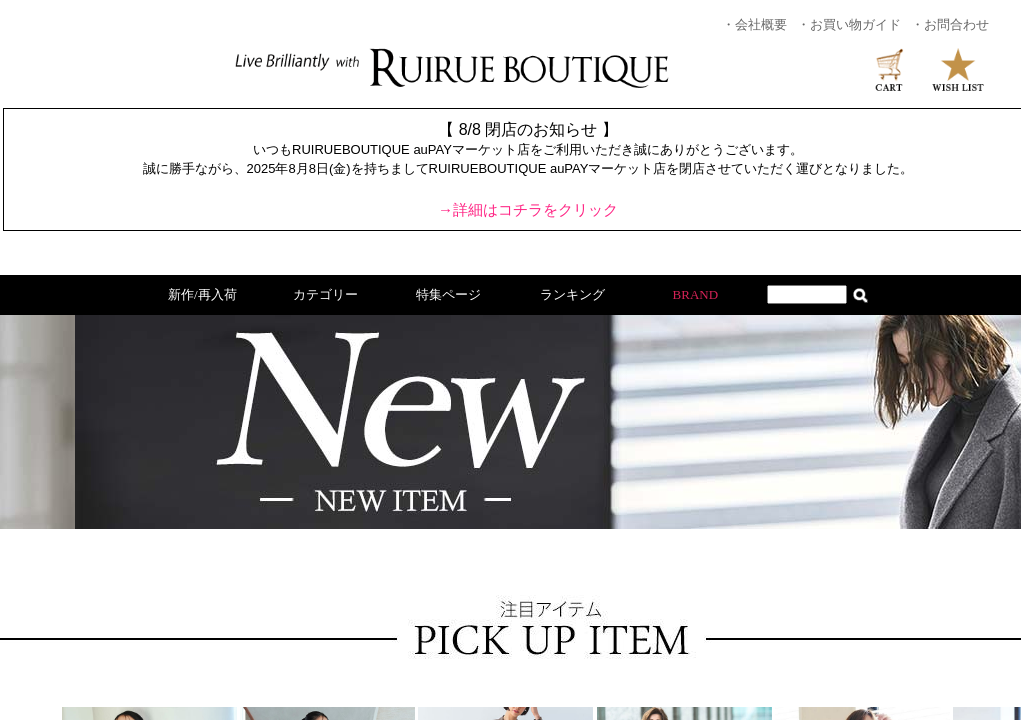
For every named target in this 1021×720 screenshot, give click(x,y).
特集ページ (448, 294)
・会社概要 (754, 24)
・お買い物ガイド (849, 24)
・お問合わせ (950, 24)
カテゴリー (325, 294)
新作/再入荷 (202, 294)
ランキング (572, 294)
